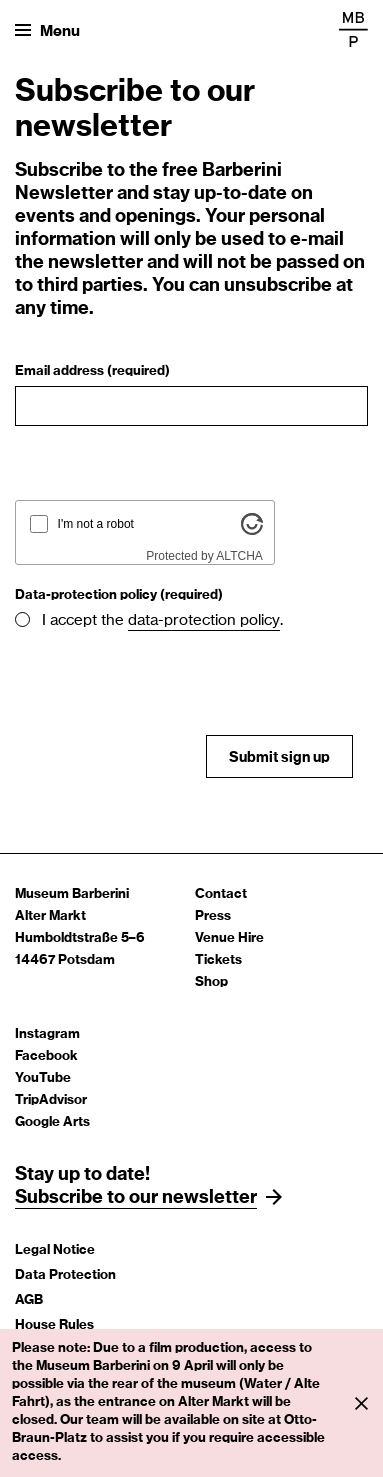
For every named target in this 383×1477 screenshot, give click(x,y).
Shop (211, 982)
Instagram (47, 1034)
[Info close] (361, 1403)
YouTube (43, 1078)
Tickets (218, 960)
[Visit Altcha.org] (252, 531)
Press (213, 916)
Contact (221, 894)
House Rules (54, 1325)
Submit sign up (279, 758)
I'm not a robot (96, 524)
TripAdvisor (51, 1100)
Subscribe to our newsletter (136, 1198)
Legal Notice (55, 1250)
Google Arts (52, 1122)
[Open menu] (47, 30)
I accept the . (162, 620)
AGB (29, 1300)
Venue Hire (229, 938)
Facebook (46, 1056)
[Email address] (191, 406)
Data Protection (65, 1275)
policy (260, 620)
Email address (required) (92, 371)
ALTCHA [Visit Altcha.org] (239, 556)
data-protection (184, 620)
